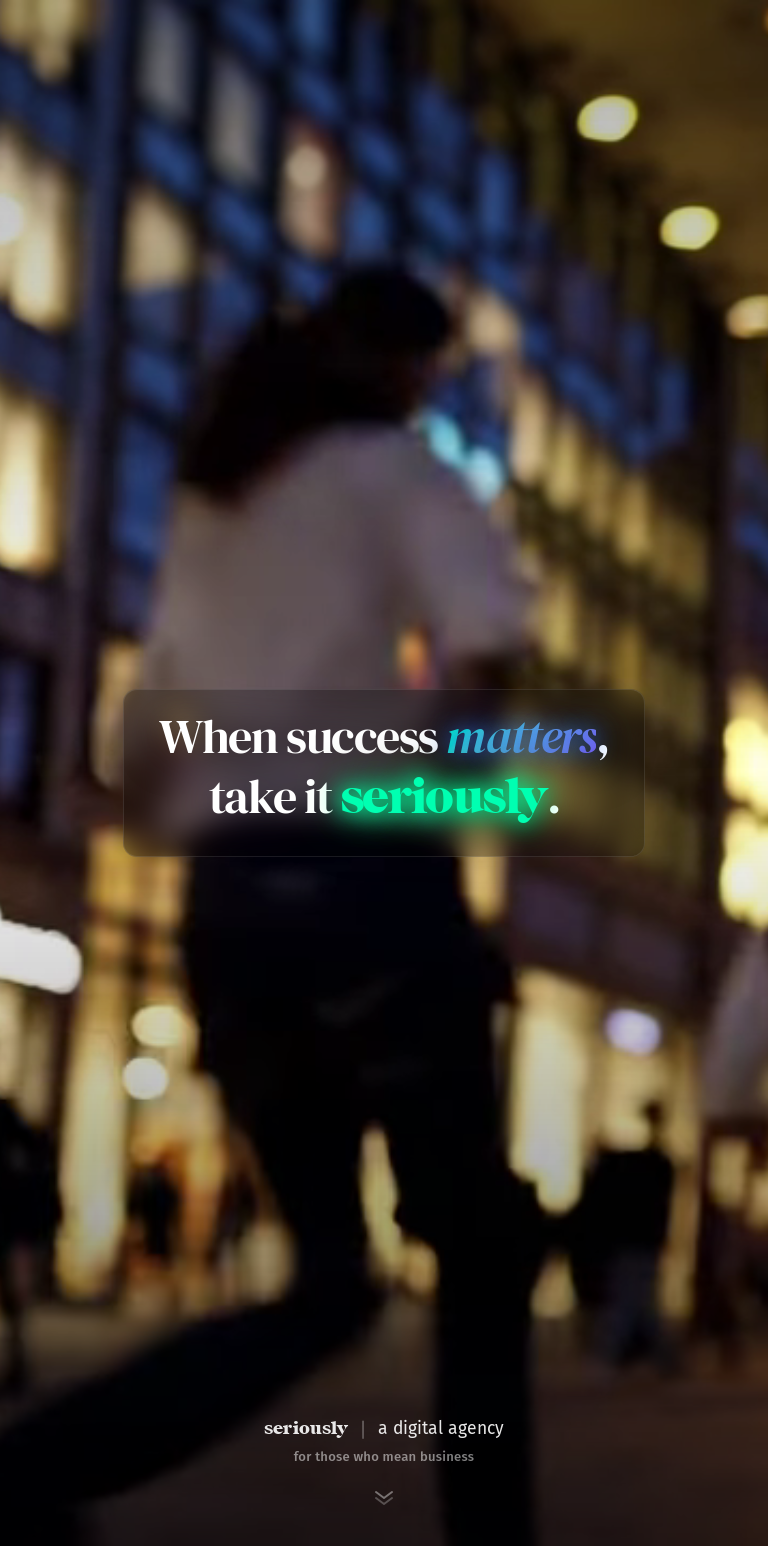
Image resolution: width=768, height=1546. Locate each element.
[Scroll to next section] (384, 1498)
